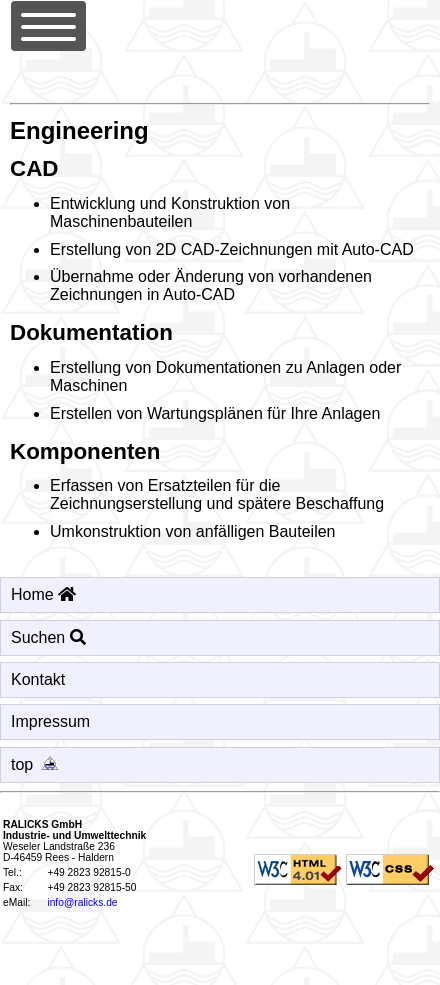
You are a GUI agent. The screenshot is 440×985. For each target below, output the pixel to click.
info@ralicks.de (82, 902)
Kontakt (38, 679)
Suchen (48, 637)
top (38, 764)
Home (43, 594)
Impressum (50, 721)
